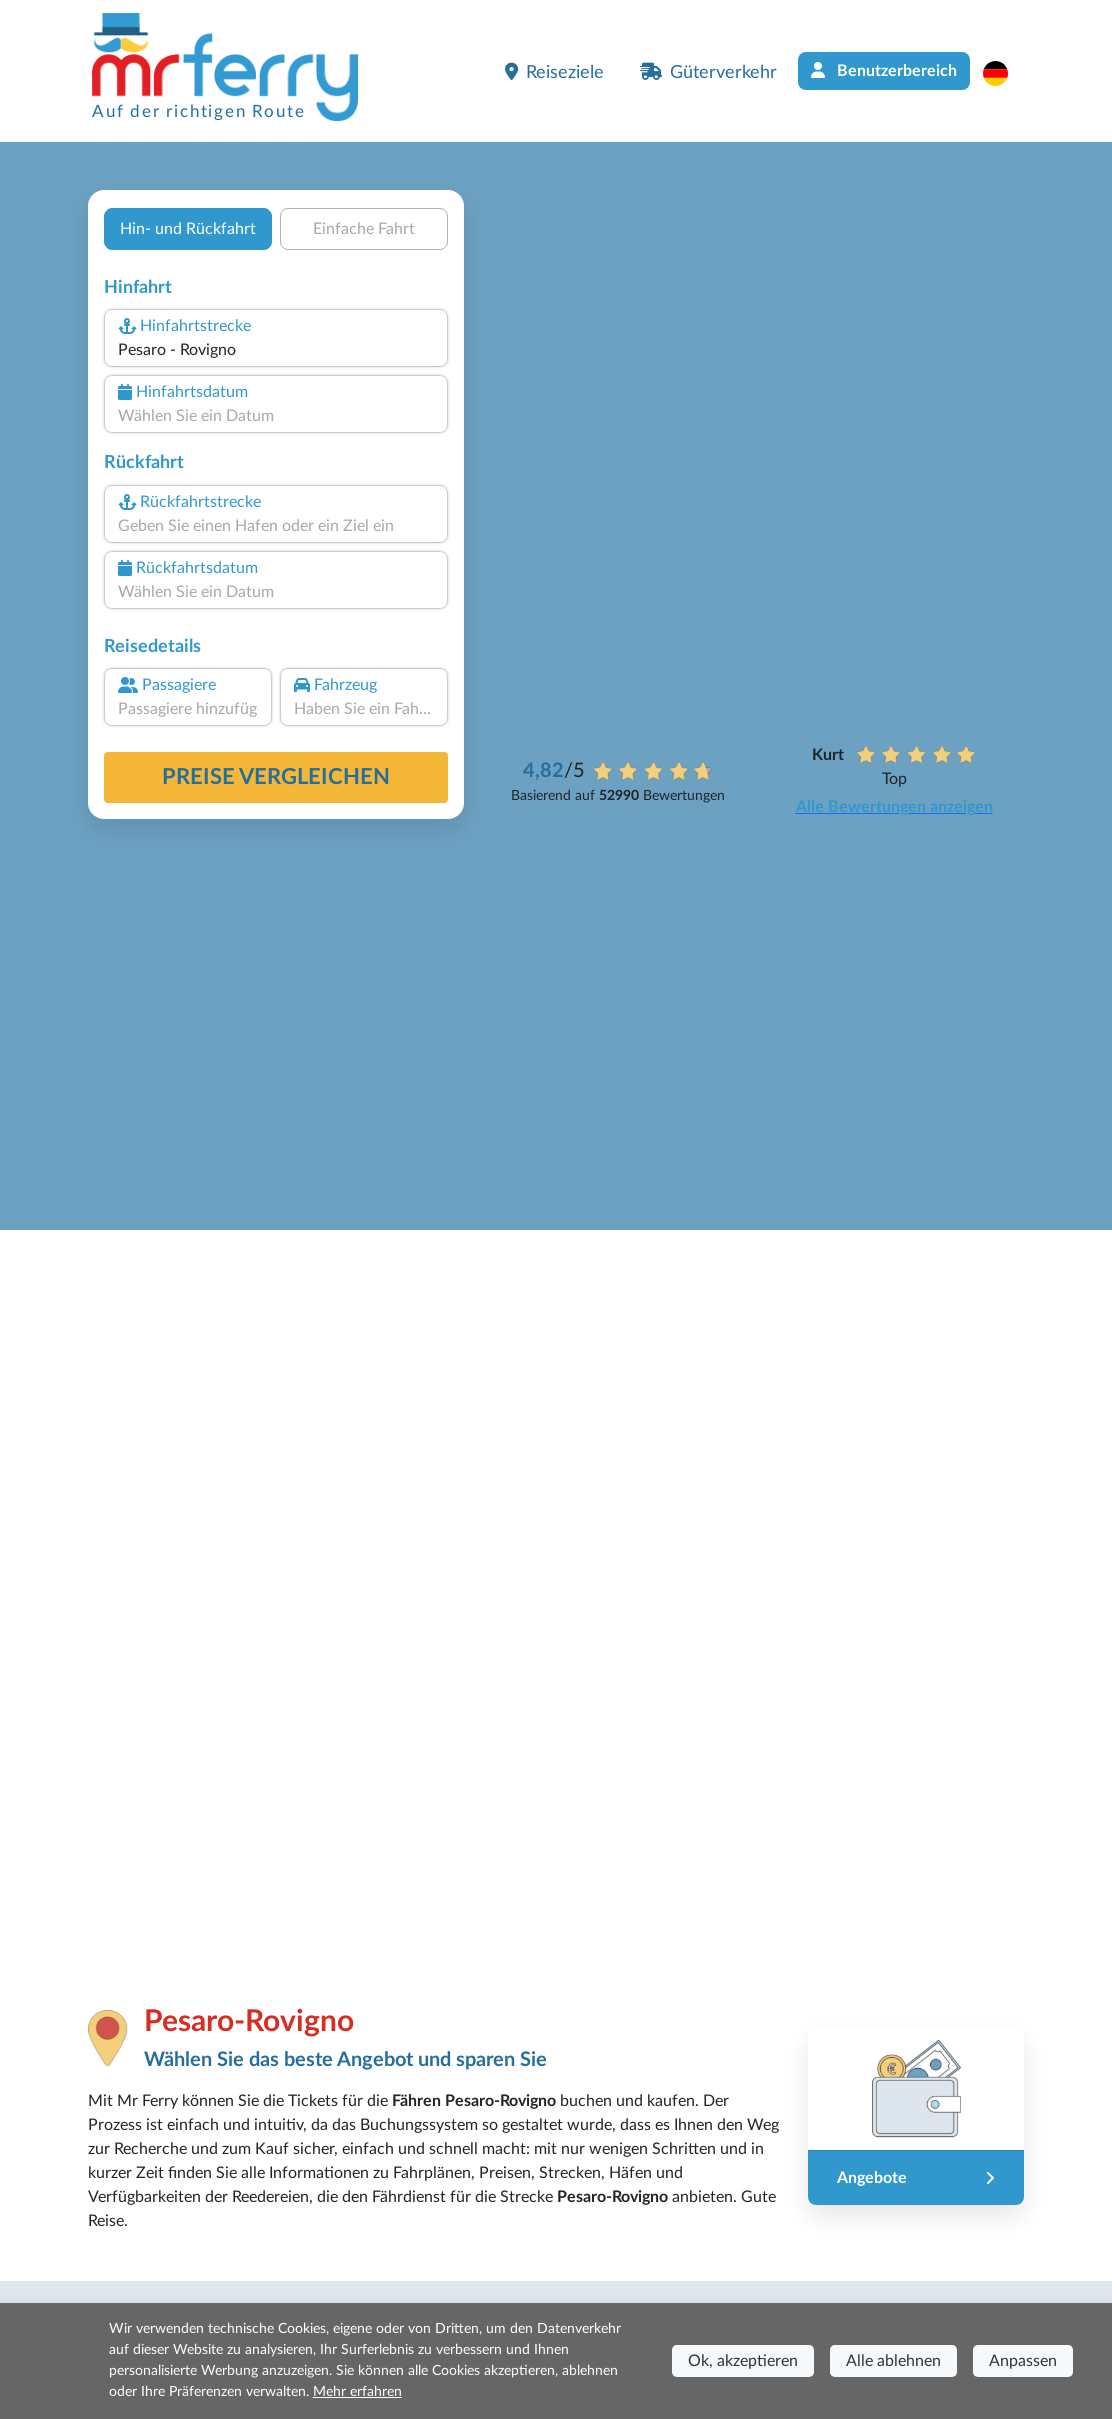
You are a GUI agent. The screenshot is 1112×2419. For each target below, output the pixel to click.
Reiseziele (554, 72)
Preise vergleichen (276, 777)
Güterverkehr (708, 72)
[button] (1005, 73)
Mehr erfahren (357, 2392)
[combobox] (276, 350)
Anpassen (1023, 2361)
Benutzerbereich (884, 70)
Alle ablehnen (893, 2361)
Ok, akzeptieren (743, 2361)
